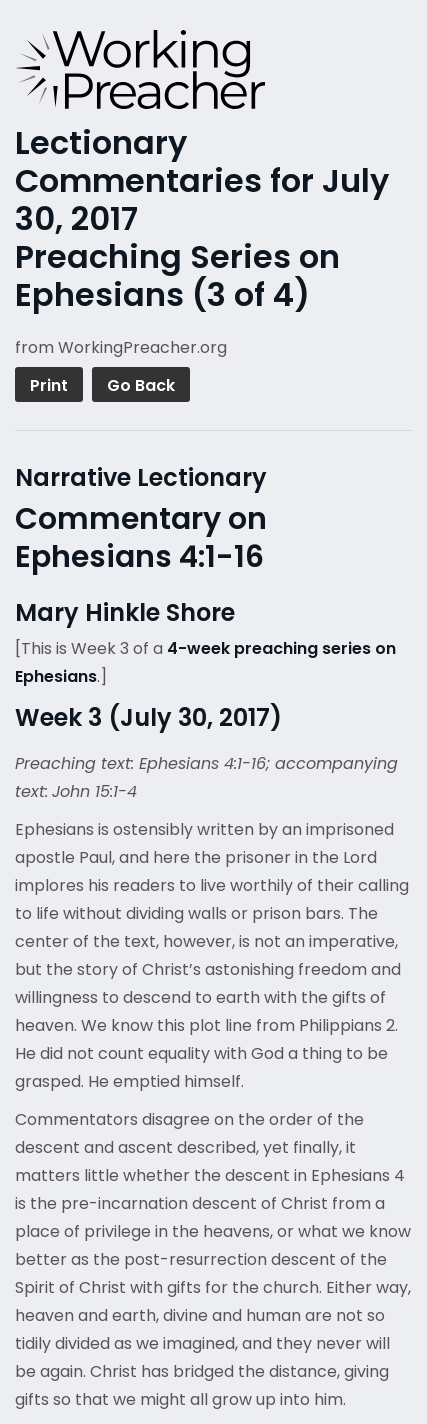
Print (49, 385)
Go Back (141, 385)
